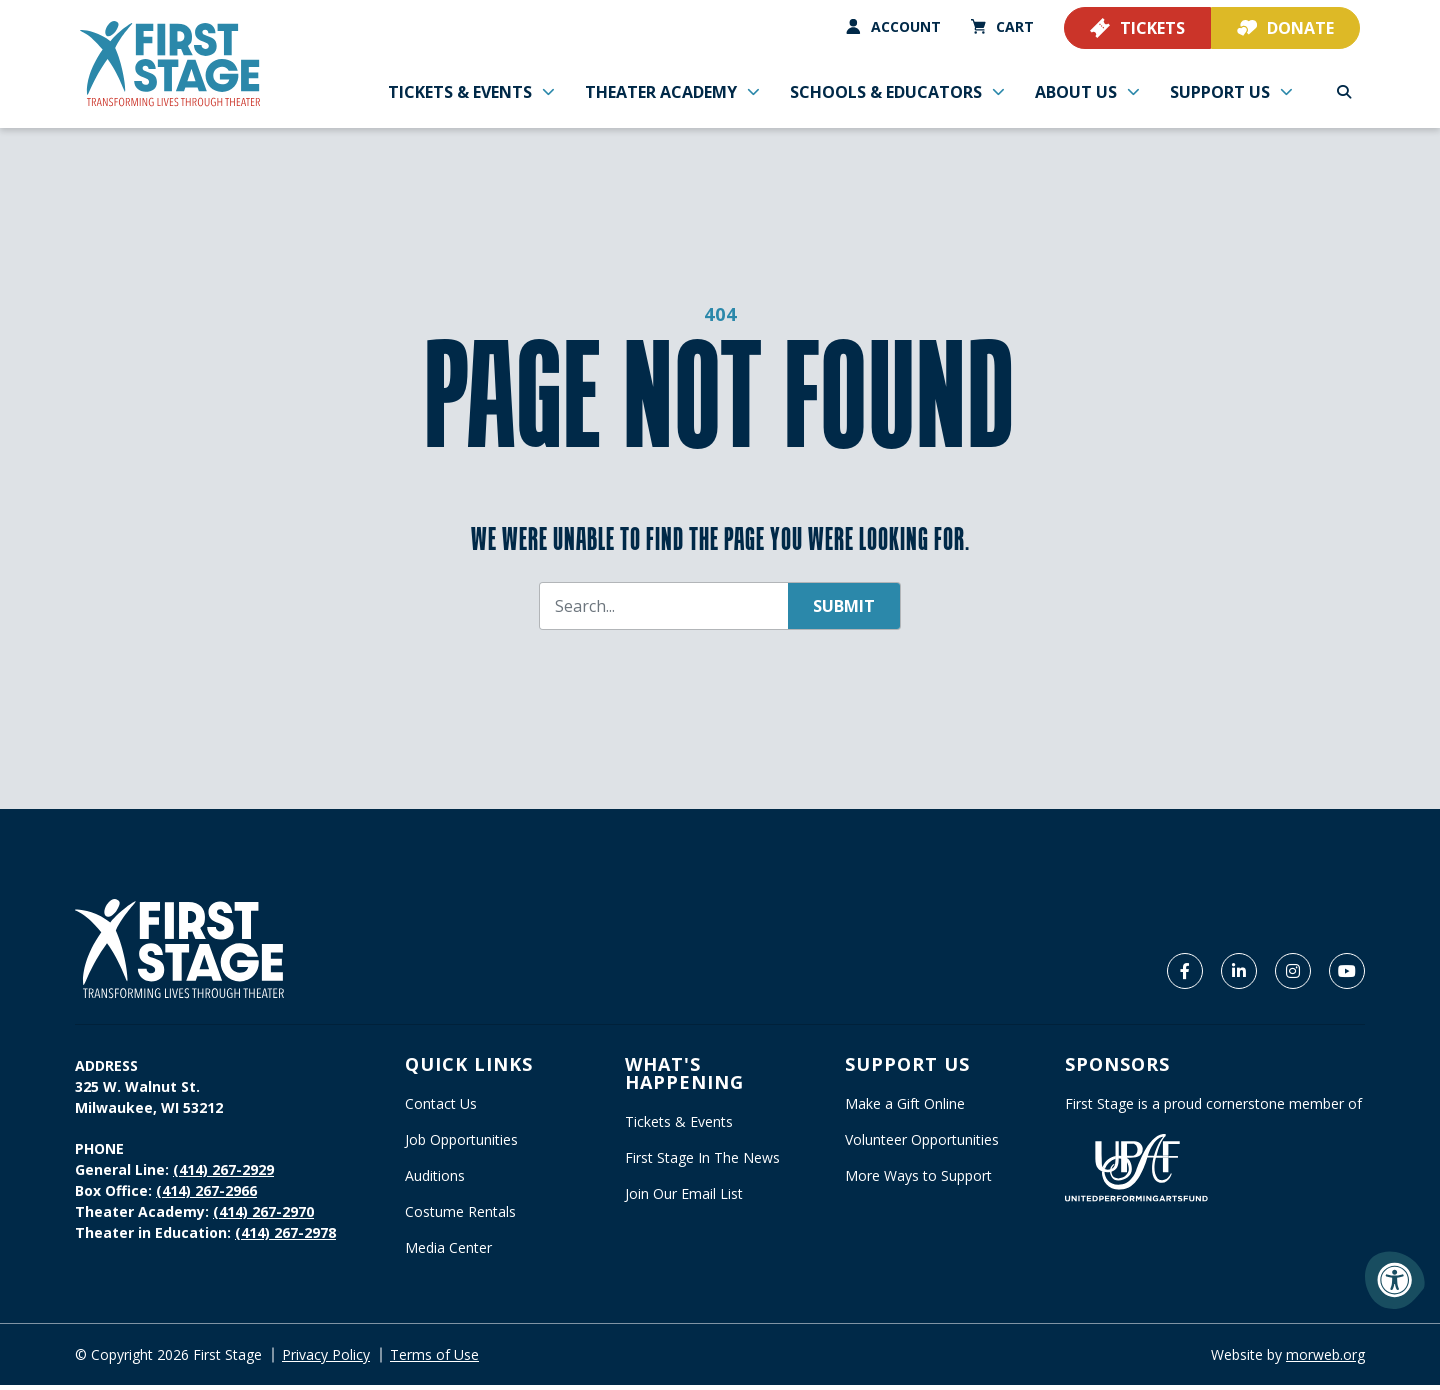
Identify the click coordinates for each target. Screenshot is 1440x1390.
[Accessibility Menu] (1395, 1280)
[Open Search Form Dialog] (1344, 90)
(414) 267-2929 (223, 1174)
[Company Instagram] (1293, 976)
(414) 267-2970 (263, 1216)
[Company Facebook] (1185, 976)
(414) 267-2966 (206, 1195)
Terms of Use (434, 1359)
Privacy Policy (326, 1359)
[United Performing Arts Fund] (1136, 1171)
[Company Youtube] (1347, 976)
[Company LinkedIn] (1239, 976)
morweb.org (1325, 1359)
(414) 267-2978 (285, 1237)
